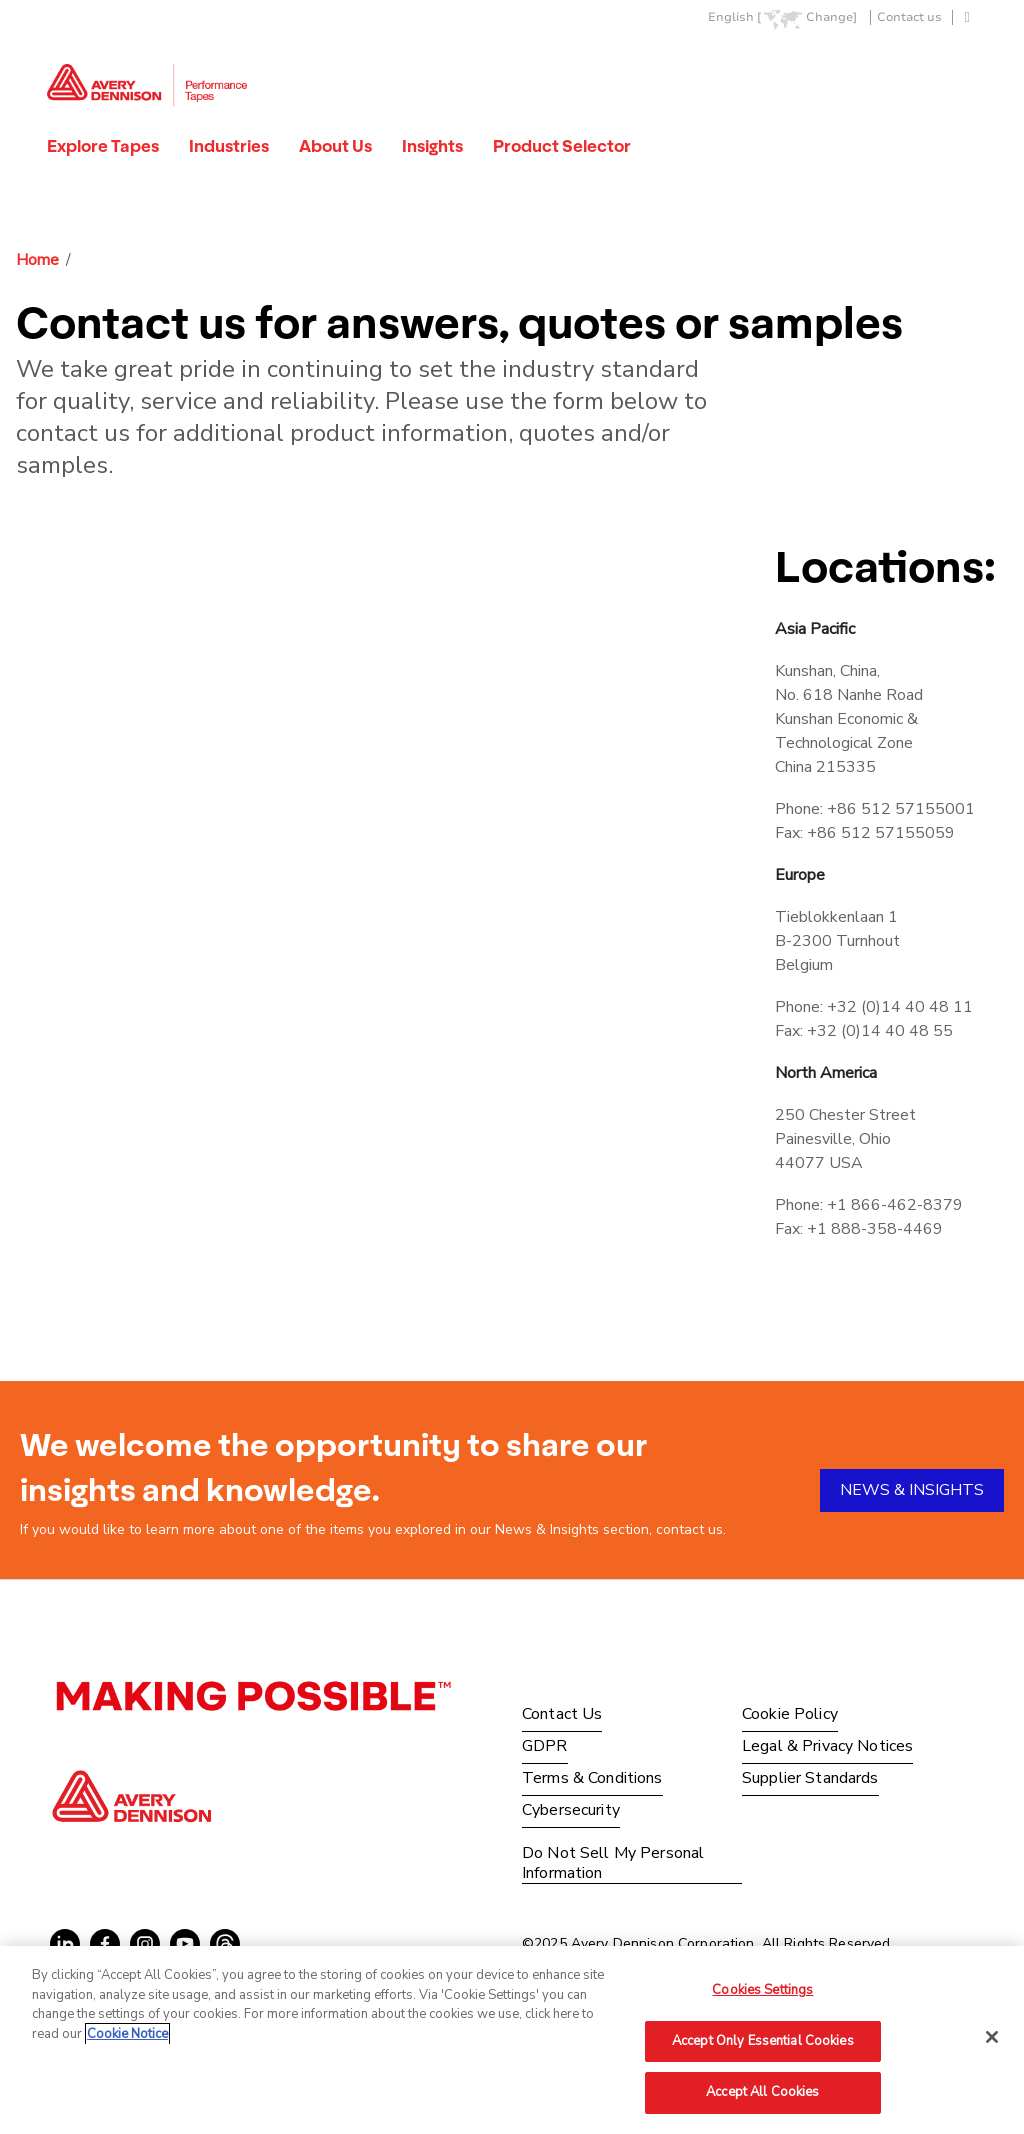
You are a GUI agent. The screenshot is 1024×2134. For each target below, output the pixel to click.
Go (965, 63)
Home (37, 260)
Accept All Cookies (762, 2092)
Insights (432, 145)
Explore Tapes (103, 145)
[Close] (992, 2037)
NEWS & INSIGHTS (912, 1490)
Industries (229, 145)
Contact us (909, 17)
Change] (831, 17)
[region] (512, 2040)
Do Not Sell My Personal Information (613, 1863)
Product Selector (562, 145)
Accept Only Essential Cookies (763, 2041)
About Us (335, 145)
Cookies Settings (762, 1990)
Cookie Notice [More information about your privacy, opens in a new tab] (127, 2034)
